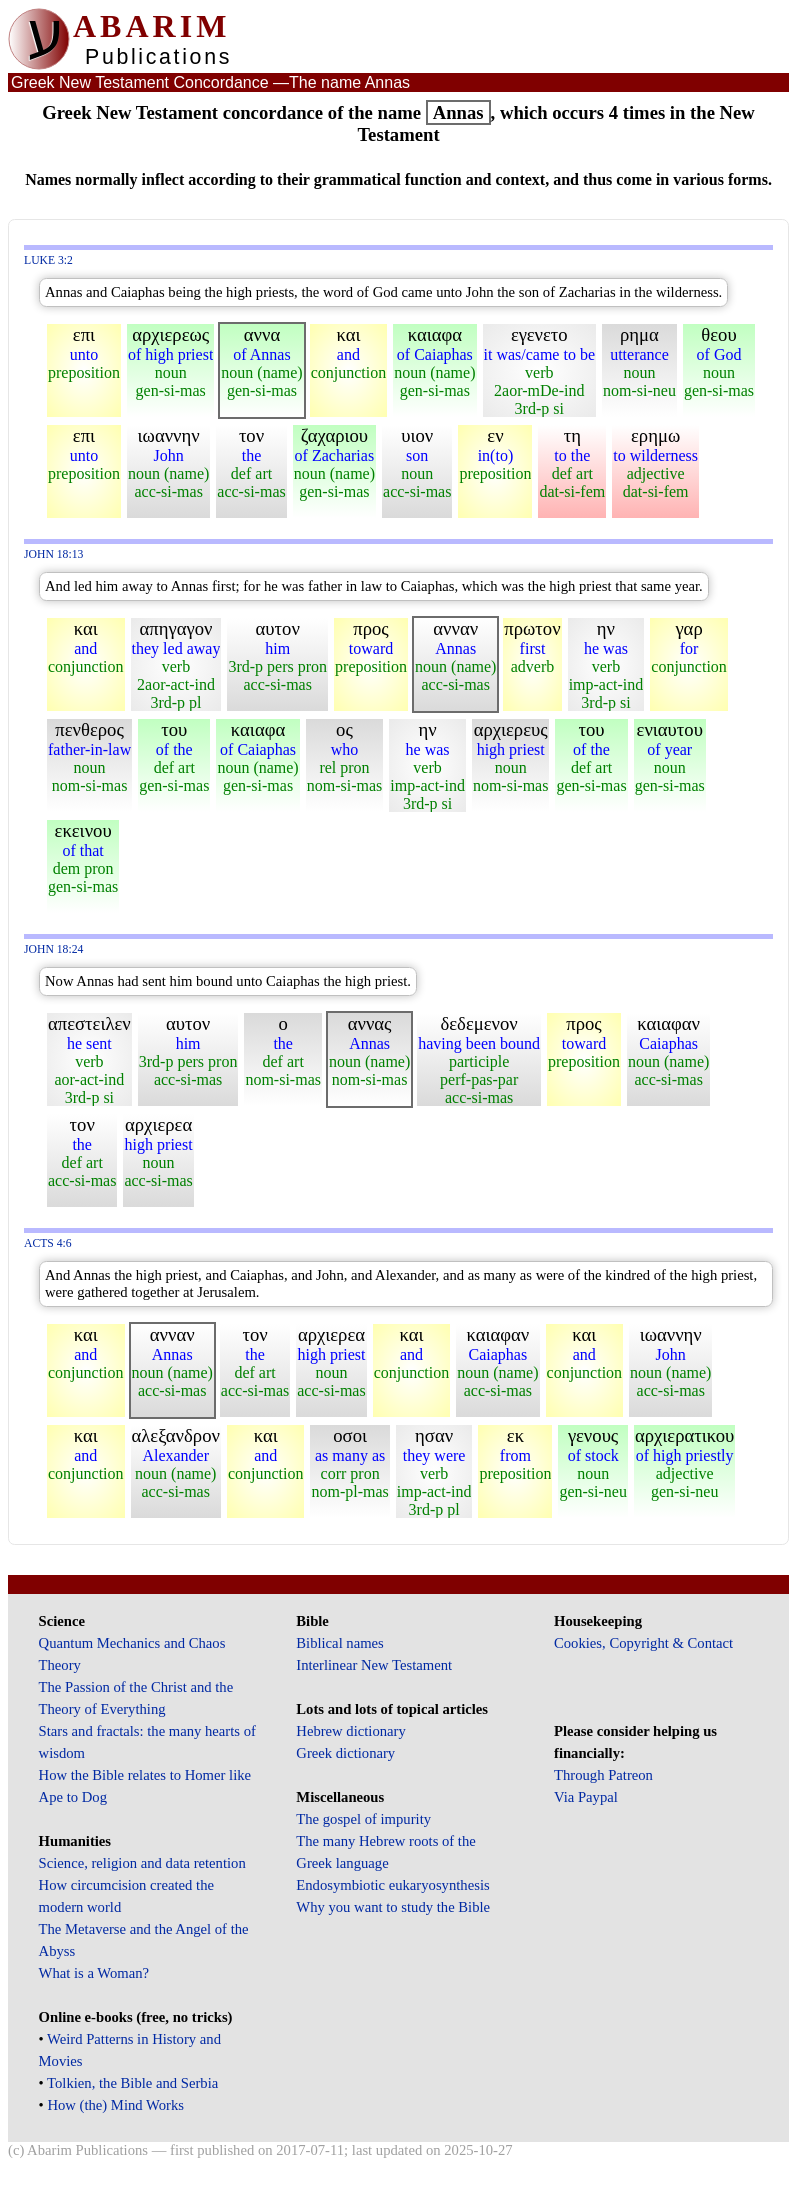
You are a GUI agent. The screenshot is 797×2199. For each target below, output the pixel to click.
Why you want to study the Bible (393, 1907)
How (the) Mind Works (115, 2105)
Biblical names (340, 1643)
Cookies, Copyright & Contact (643, 1643)
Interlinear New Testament (374, 1665)
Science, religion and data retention (142, 1863)
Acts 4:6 (48, 1243)
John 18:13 (53, 554)
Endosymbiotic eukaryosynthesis (392, 1885)
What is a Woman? (94, 1973)
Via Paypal (586, 1797)
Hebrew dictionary (350, 1731)
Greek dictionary (345, 1753)
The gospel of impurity (363, 1819)
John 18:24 (53, 949)
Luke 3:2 (48, 260)
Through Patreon (603, 1775)
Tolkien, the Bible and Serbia (132, 2083)
